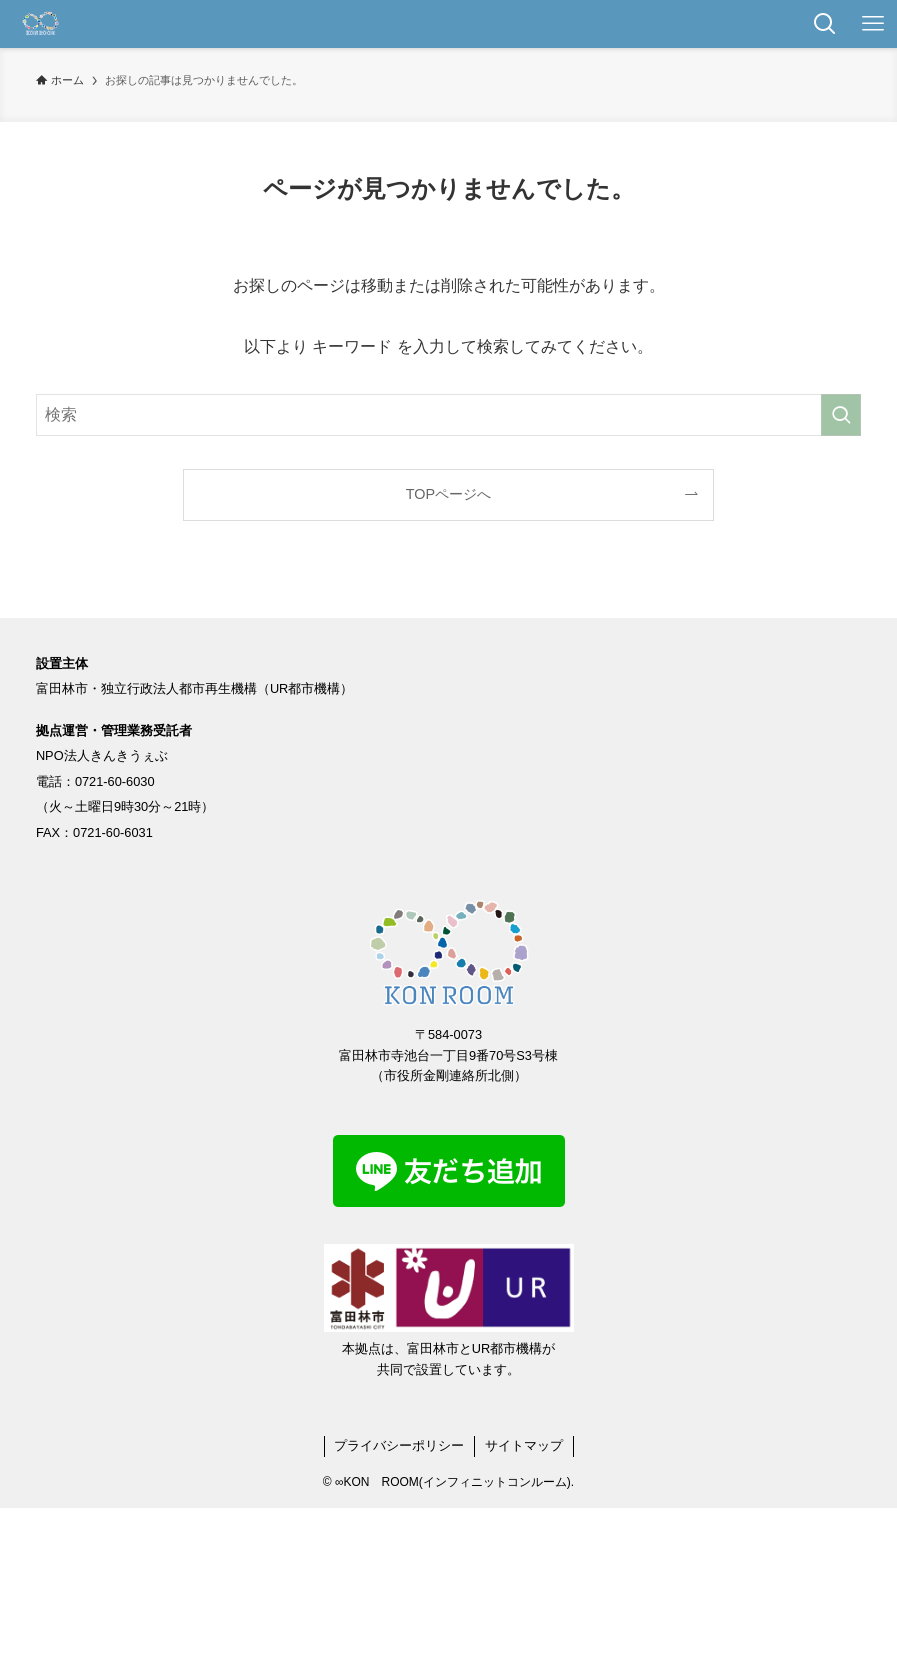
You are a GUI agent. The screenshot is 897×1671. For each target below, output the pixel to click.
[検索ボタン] (825, 24)
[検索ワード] (448, 415)
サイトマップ (524, 1445)
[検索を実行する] (841, 415)
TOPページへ (448, 494)
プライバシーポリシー (399, 1445)
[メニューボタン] (873, 24)
